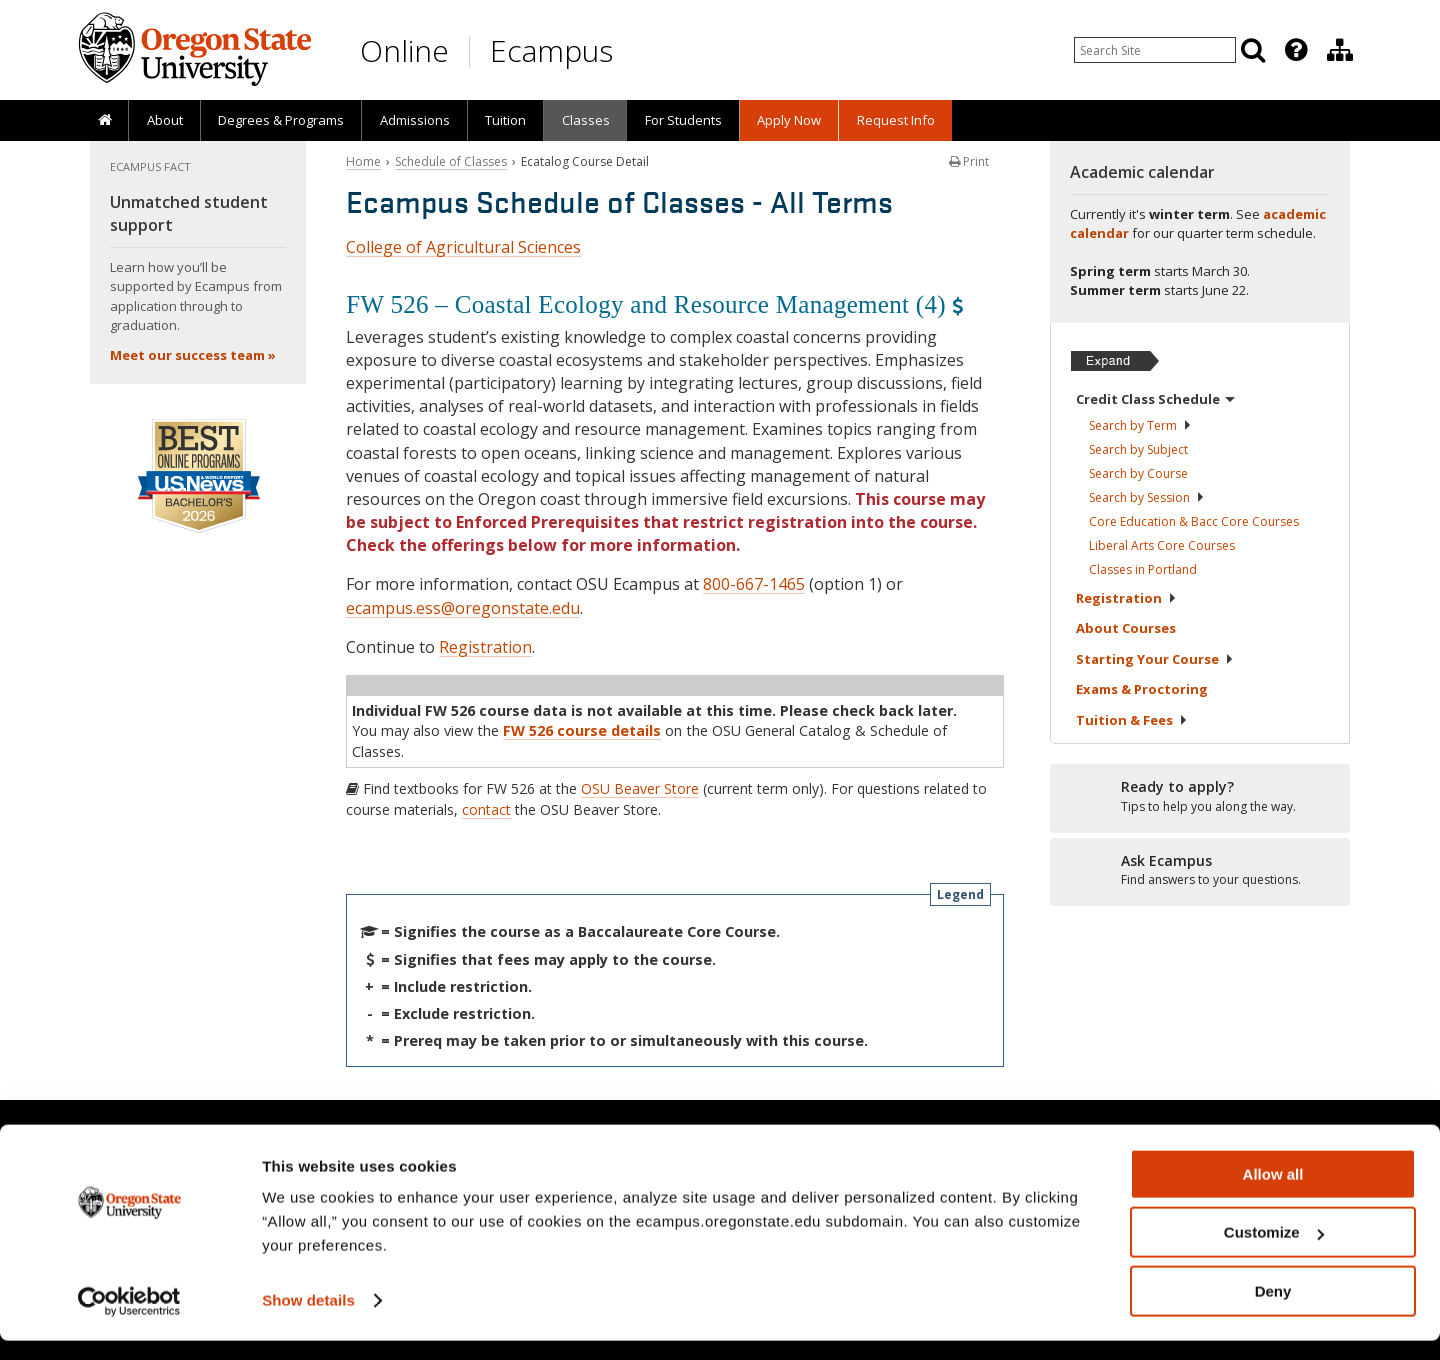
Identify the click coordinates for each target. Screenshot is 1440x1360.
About (165, 120)
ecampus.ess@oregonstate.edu (463, 608)
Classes (586, 120)
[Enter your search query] (1155, 50)
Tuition (505, 120)
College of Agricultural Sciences (463, 247)
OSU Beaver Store (640, 788)
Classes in (1143, 569)
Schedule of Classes (451, 161)
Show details (308, 1319)
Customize (1274, 1252)
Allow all (1273, 1193)
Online (404, 50)
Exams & (1142, 689)
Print (969, 161)
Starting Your (1155, 659)
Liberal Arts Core (1162, 545)
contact (486, 809)
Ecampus (551, 50)
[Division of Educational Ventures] (1340, 50)
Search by (1140, 425)
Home (363, 161)
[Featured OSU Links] (1296, 50)
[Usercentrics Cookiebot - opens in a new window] (129, 1321)
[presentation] (1294, 50)
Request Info (896, 120)
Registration (485, 647)
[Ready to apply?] (1200, 797)
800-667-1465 (754, 584)
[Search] (1253, 50)
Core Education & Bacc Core (1194, 521)
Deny (1273, 1310)
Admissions (415, 120)
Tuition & (1132, 720)
